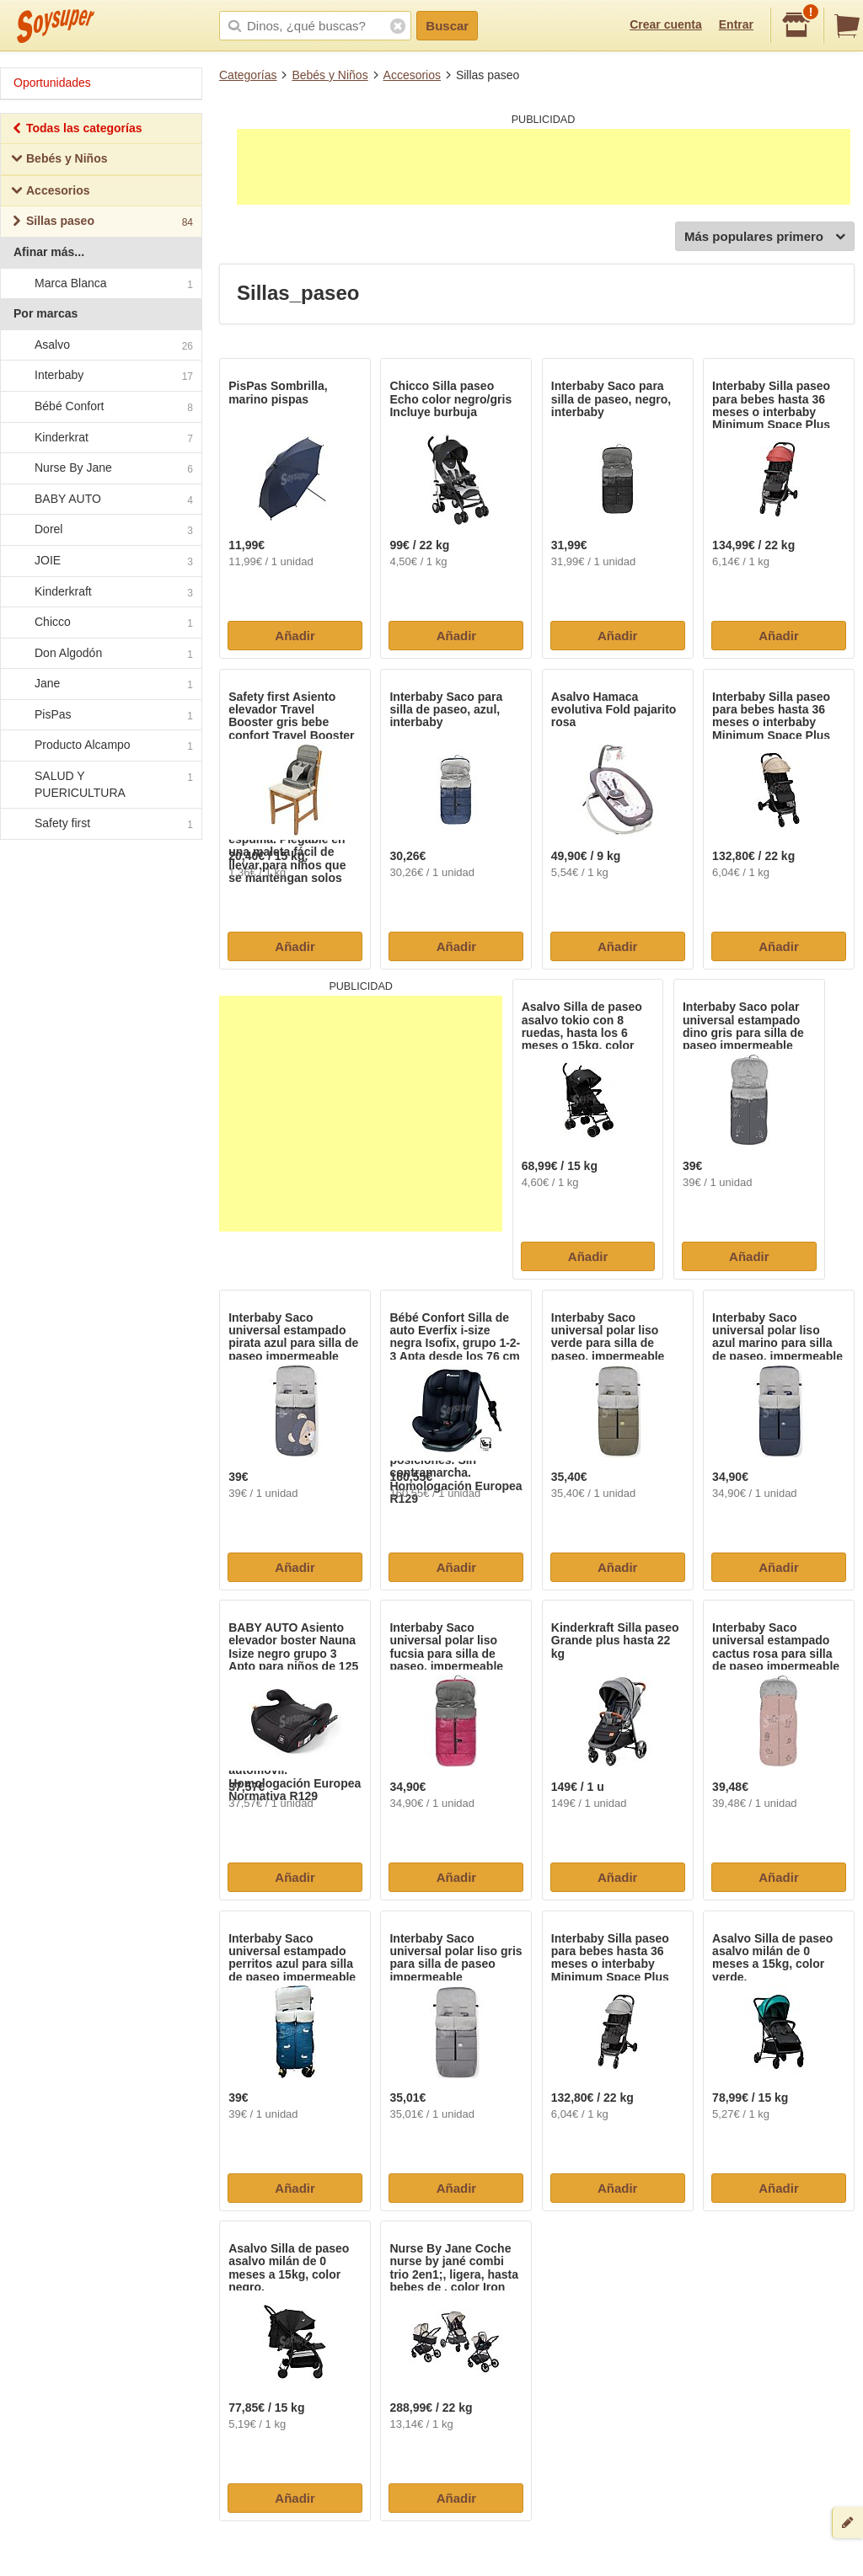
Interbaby (100, 376)
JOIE (100, 561)
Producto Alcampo (100, 746)
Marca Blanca (100, 284)
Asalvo (100, 345)
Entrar (736, 24)
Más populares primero (764, 237)
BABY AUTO (100, 499)
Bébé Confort (100, 407)
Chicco (100, 622)
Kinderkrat (100, 438)
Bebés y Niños (329, 75)
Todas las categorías (76, 130)
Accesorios (412, 75)
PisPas (100, 715)
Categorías (247, 75)
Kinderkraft (100, 592)
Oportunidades (52, 82)
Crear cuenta (666, 24)
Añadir (295, 635)
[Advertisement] (543, 167)
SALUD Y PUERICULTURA (100, 784)
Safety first (100, 824)
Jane (100, 685)
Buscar (447, 26)
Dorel (100, 530)
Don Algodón (100, 653)
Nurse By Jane (100, 468)
